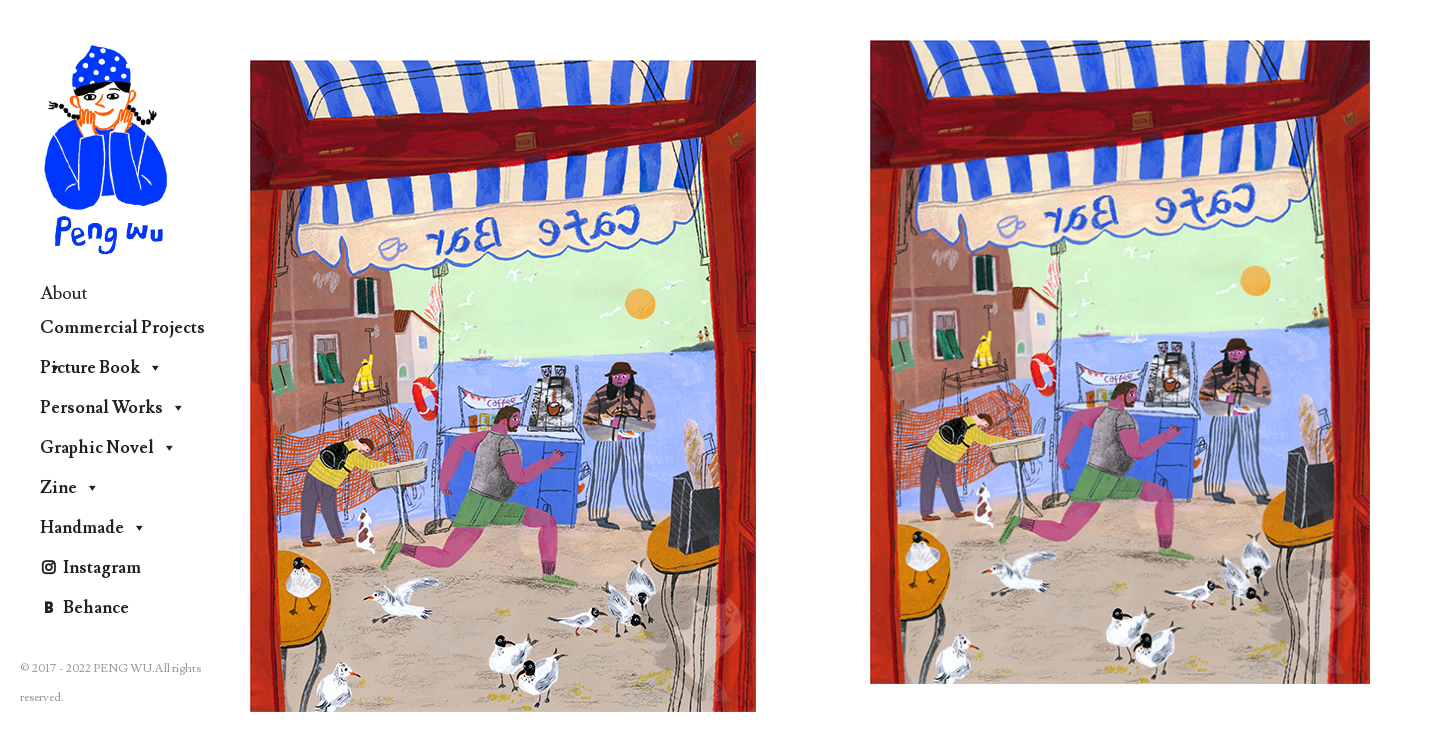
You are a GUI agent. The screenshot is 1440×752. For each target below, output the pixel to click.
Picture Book (101, 368)
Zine (70, 488)
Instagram (102, 568)
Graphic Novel (108, 448)
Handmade (93, 528)
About (64, 293)
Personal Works (113, 408)
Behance (96, 608)
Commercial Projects (122, 332)
